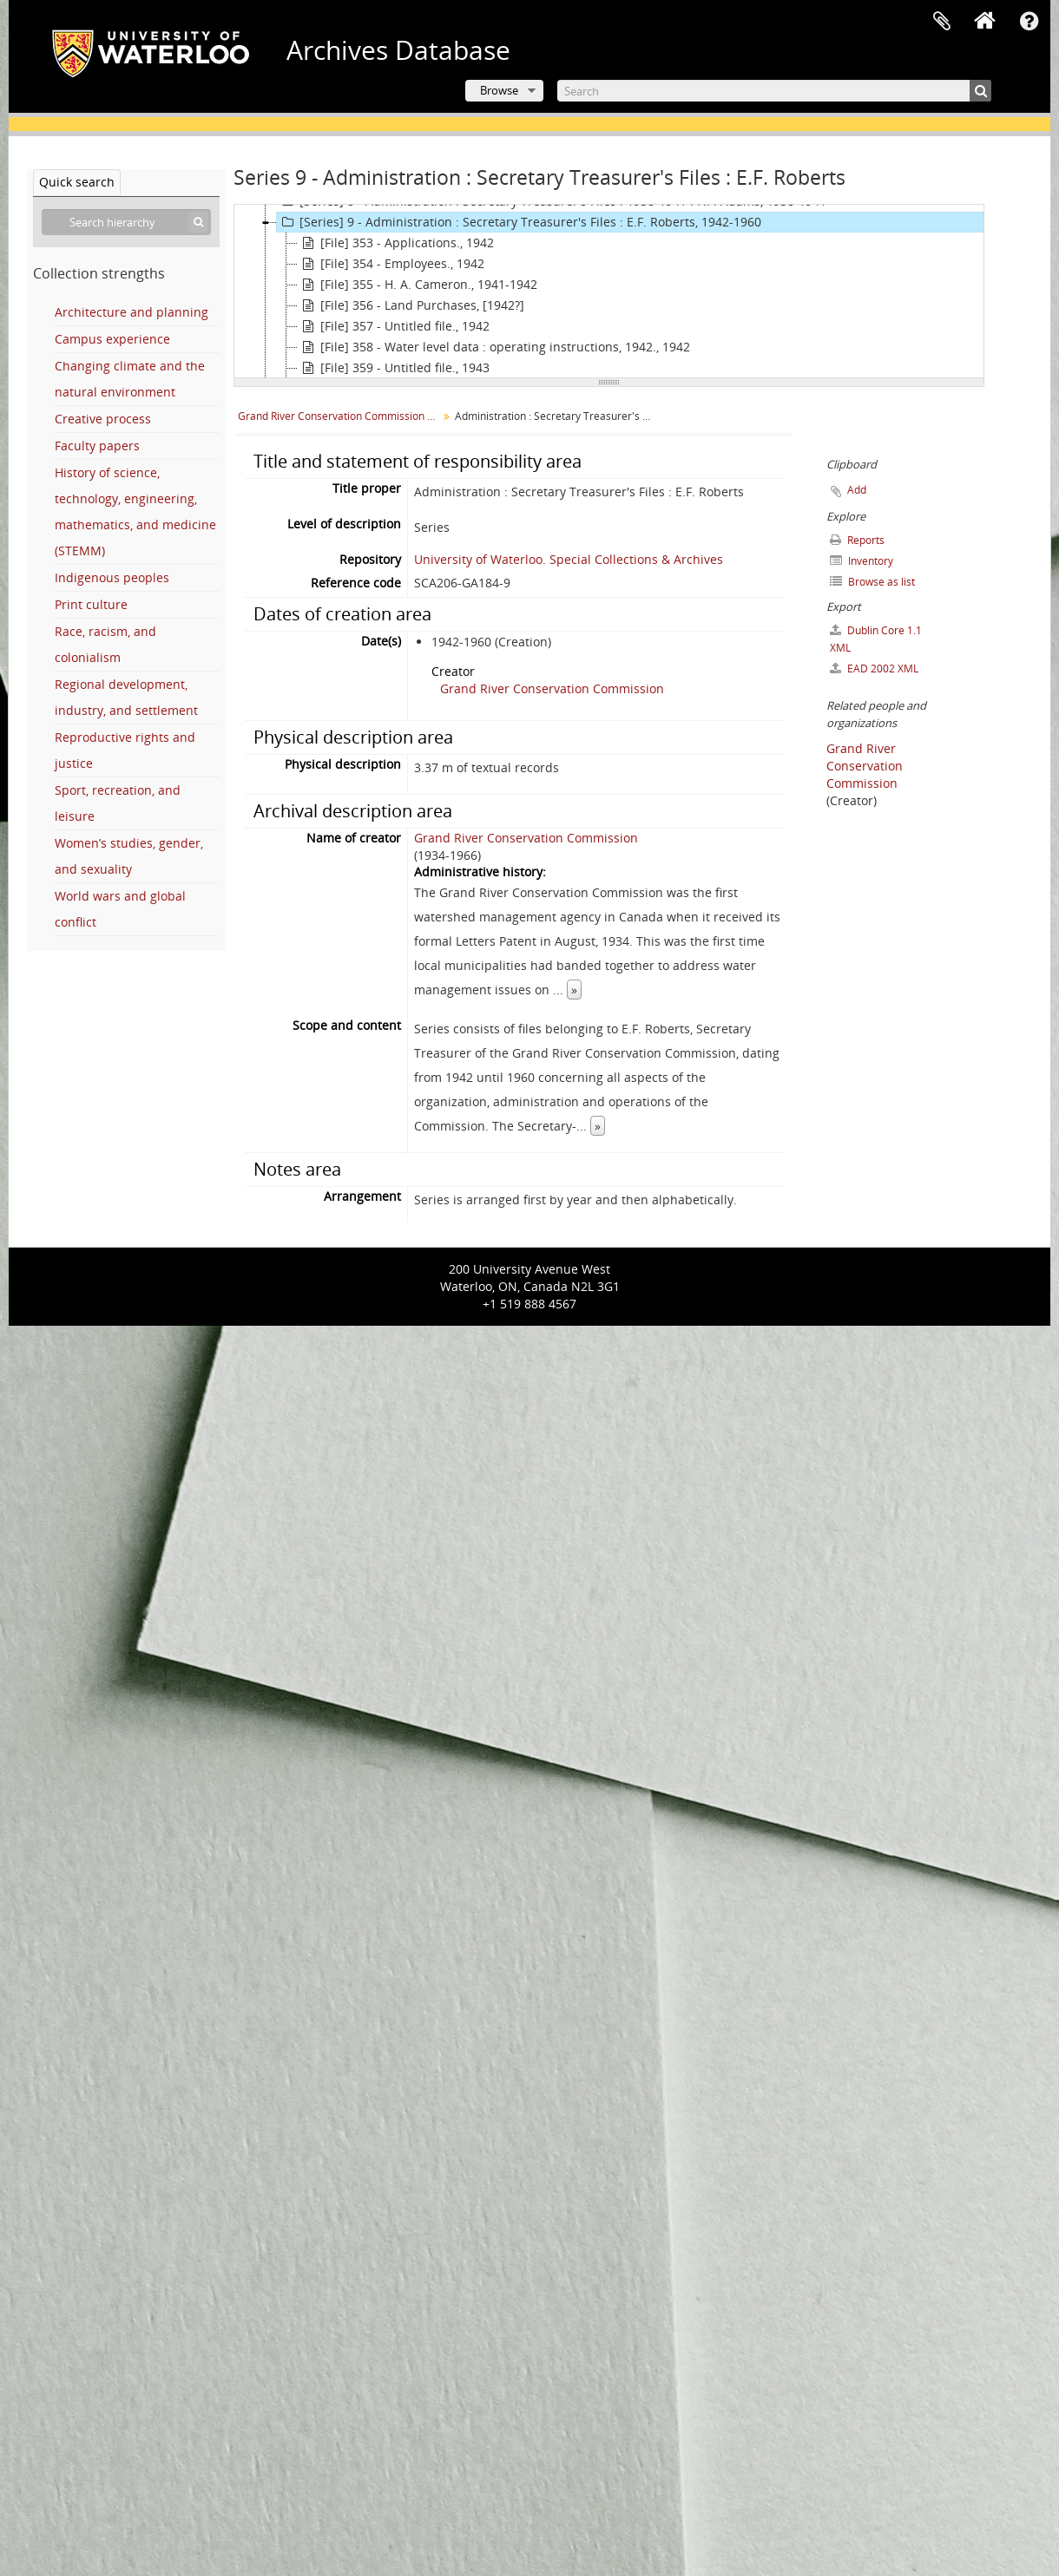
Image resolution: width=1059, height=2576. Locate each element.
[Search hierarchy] (126, 222)
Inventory (861, 561)
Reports (857, 540)
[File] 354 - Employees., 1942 (391, 263)
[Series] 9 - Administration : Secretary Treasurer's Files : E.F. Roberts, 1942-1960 (519, 222)
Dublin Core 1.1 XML (876, 639)
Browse (499, 90)
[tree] (608, 291)
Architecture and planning (131, 312)
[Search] (774, 91)
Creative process (103, 418)
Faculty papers (97, 445)
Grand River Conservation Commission (552, 688)
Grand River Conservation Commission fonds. (340, 416)
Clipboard (942, 21)
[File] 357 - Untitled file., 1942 (394, 326)
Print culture (91, 604)
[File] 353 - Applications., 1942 (396, 243)
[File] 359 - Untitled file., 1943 (394, 367)
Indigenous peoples (112, 577)
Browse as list (872, 581)
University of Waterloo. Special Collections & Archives (568, 559)
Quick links (1028, 21)
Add (856, 489)
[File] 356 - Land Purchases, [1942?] (411, 305)
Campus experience (112, 339)
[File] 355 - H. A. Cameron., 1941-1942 (417, 284)
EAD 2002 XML (874, 668)
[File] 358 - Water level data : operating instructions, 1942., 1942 (494, 347)
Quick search (77, 182)
